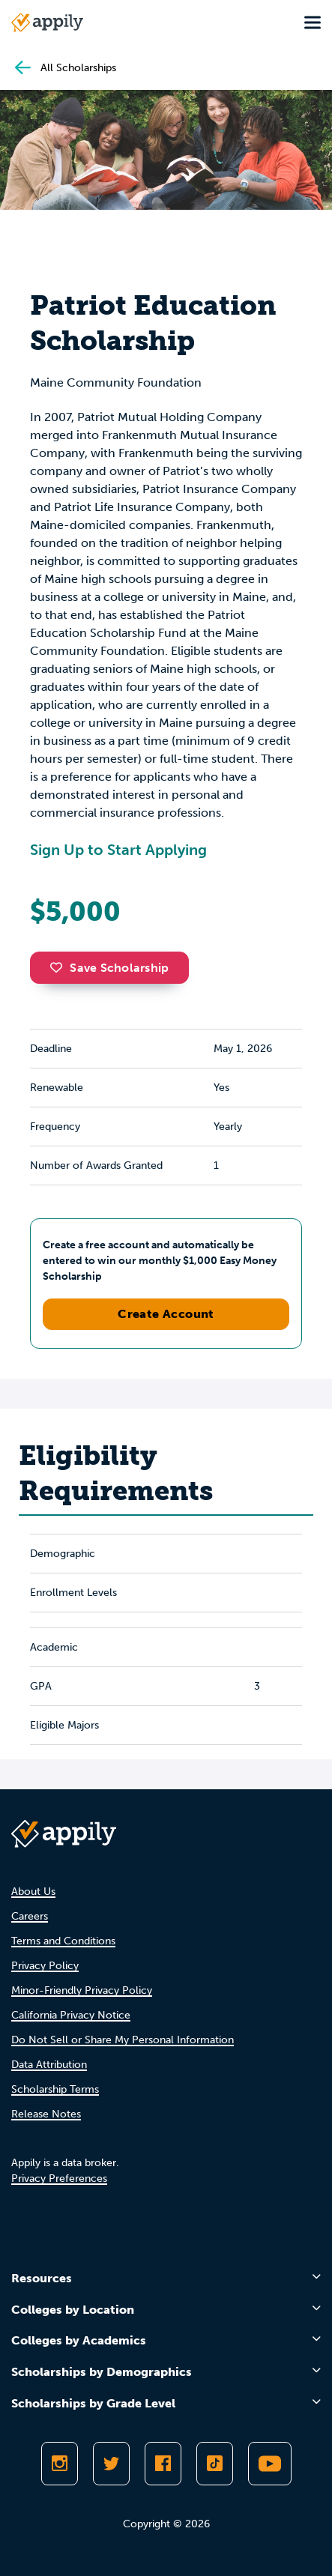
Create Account (166, 1314)
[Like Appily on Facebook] (163, 2463)
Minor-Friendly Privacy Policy (81, 1990)
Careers (29, 1916)
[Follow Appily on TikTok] (214, 2463)
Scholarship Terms (55, 2089)
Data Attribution (49, 2064)
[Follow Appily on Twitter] (111, 2463)
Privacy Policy (45, 1965)
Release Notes (46, 2114)
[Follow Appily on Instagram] (59, 2463)
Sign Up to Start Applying (118, 850)
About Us (33, 1891)
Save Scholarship (109, 968)
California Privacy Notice (70, 2015)
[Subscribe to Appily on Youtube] (270, 2463)
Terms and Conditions (63, 1941)
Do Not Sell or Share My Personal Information (122, 2040)
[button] (60, 967)
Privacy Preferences (59, 2178)
